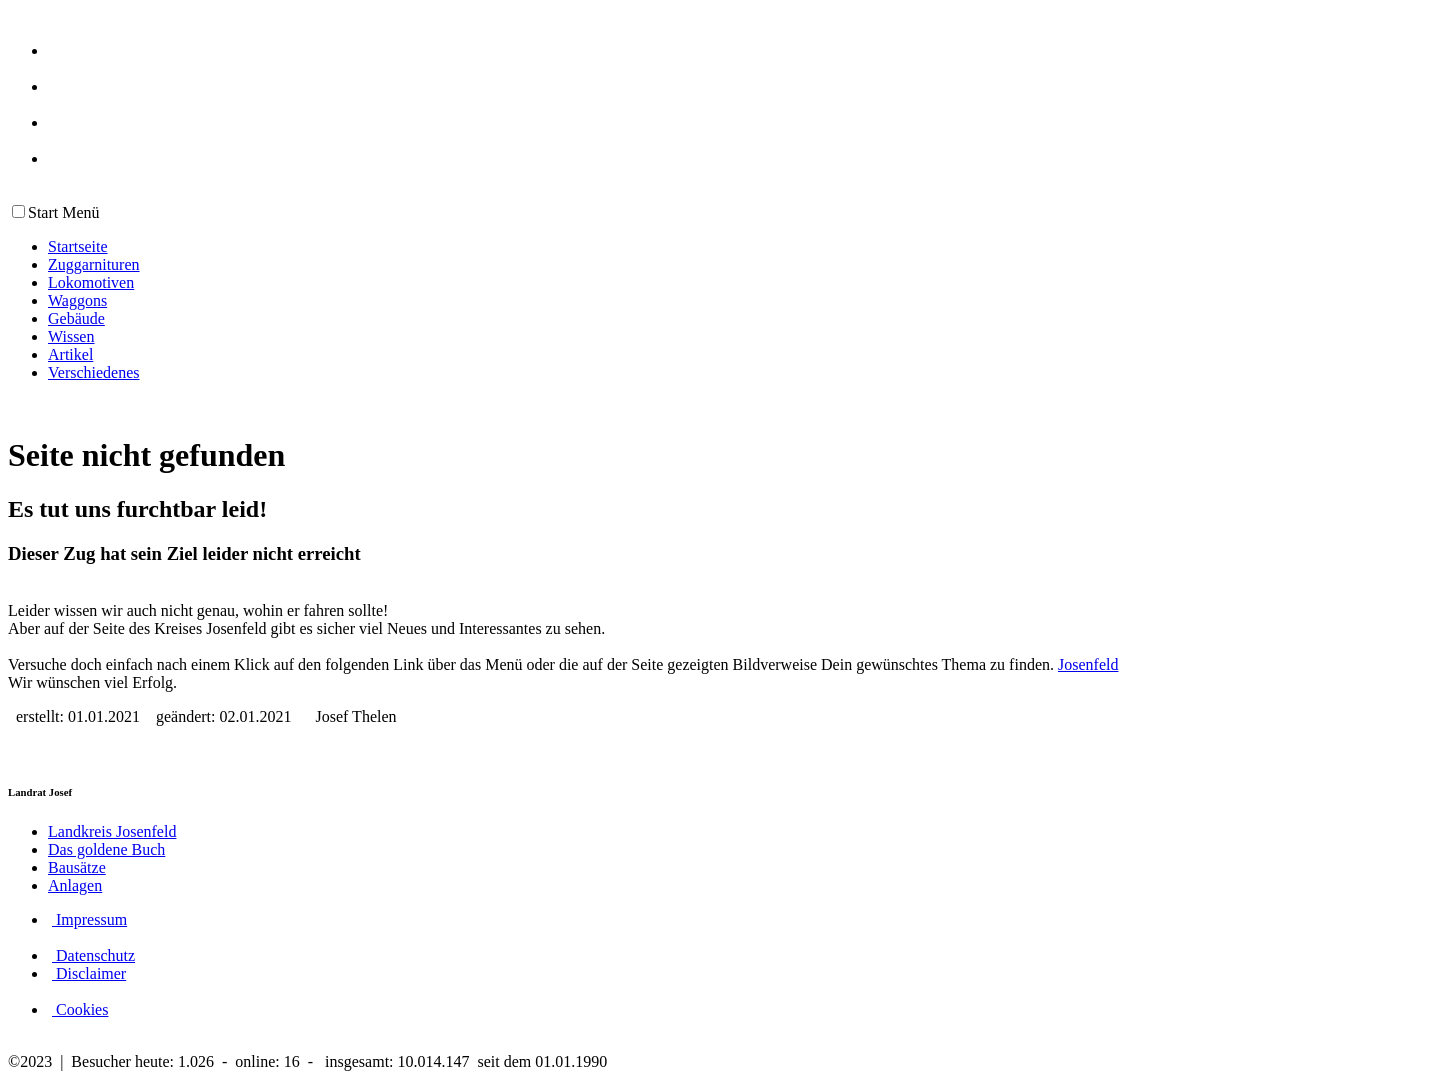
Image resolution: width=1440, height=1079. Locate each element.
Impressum (89, 919)
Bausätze (77, 867)
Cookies (80, 1009)
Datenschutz (93, 955)
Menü (78, 212)
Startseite (78, 246)
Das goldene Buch (106, 849)
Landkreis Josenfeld (112, 831)
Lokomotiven (91, 282)
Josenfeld (1088, 664)
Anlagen (75, 885)
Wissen (71, 336)
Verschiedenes (94, 372)
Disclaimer (89, 973)
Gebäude (76, 318)
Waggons (77, 300)
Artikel (70, 354)
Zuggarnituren (94, 264)
